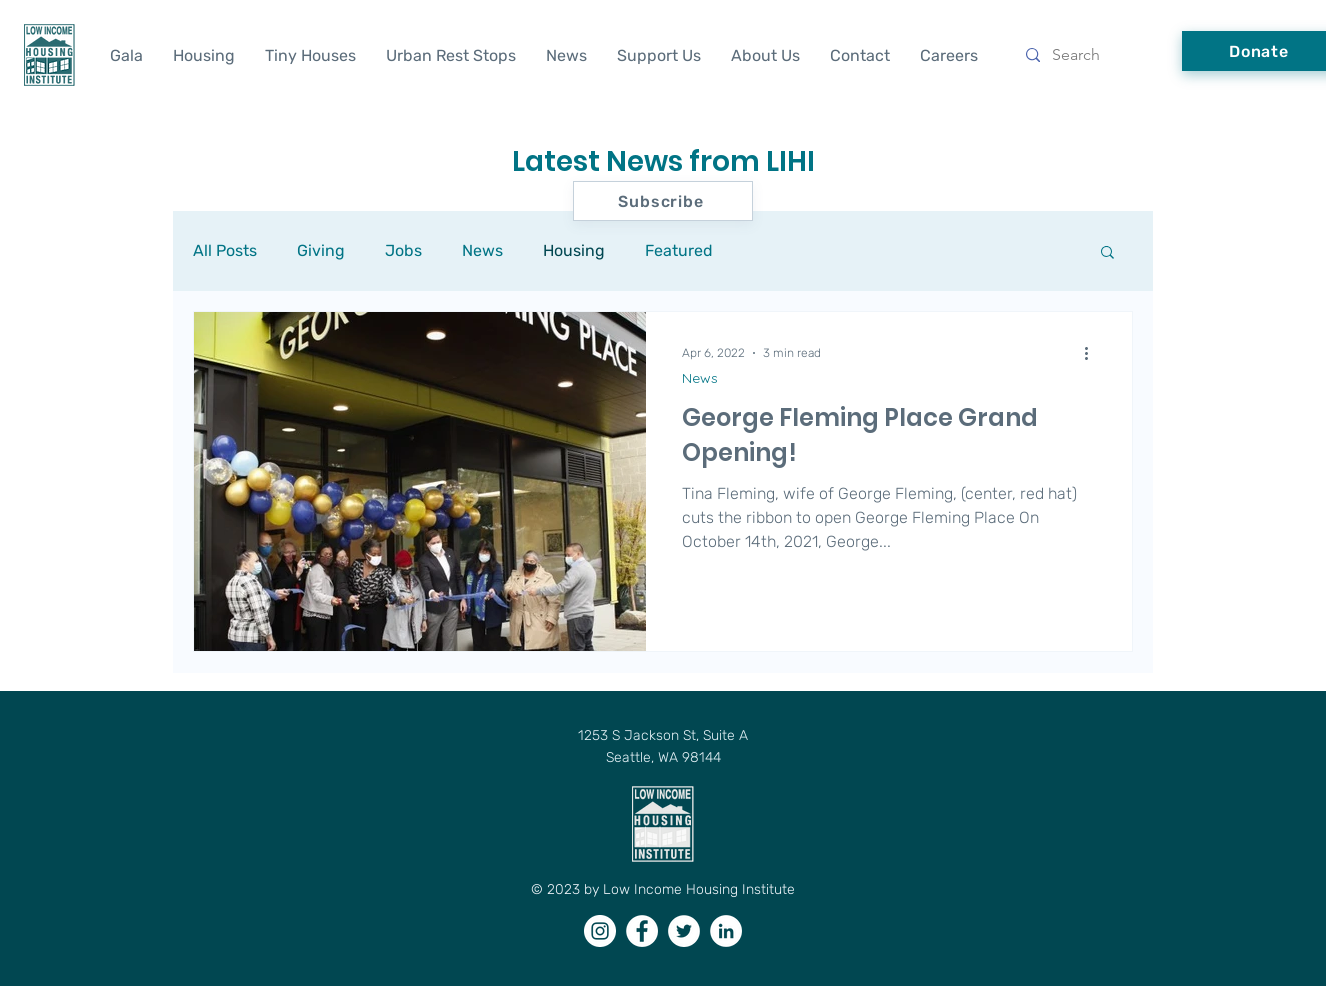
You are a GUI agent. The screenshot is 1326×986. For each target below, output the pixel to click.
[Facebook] (642, 931)
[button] (1107, 253)
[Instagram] (600, 931)
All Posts (225, 250)
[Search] (1089, 55)
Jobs (403, 250)
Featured (679, 250)
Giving (321, 250)
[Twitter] (684, 931)
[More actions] (1093, 353)
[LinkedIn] (726, 931)
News (482, 250)
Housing (574, 250)
